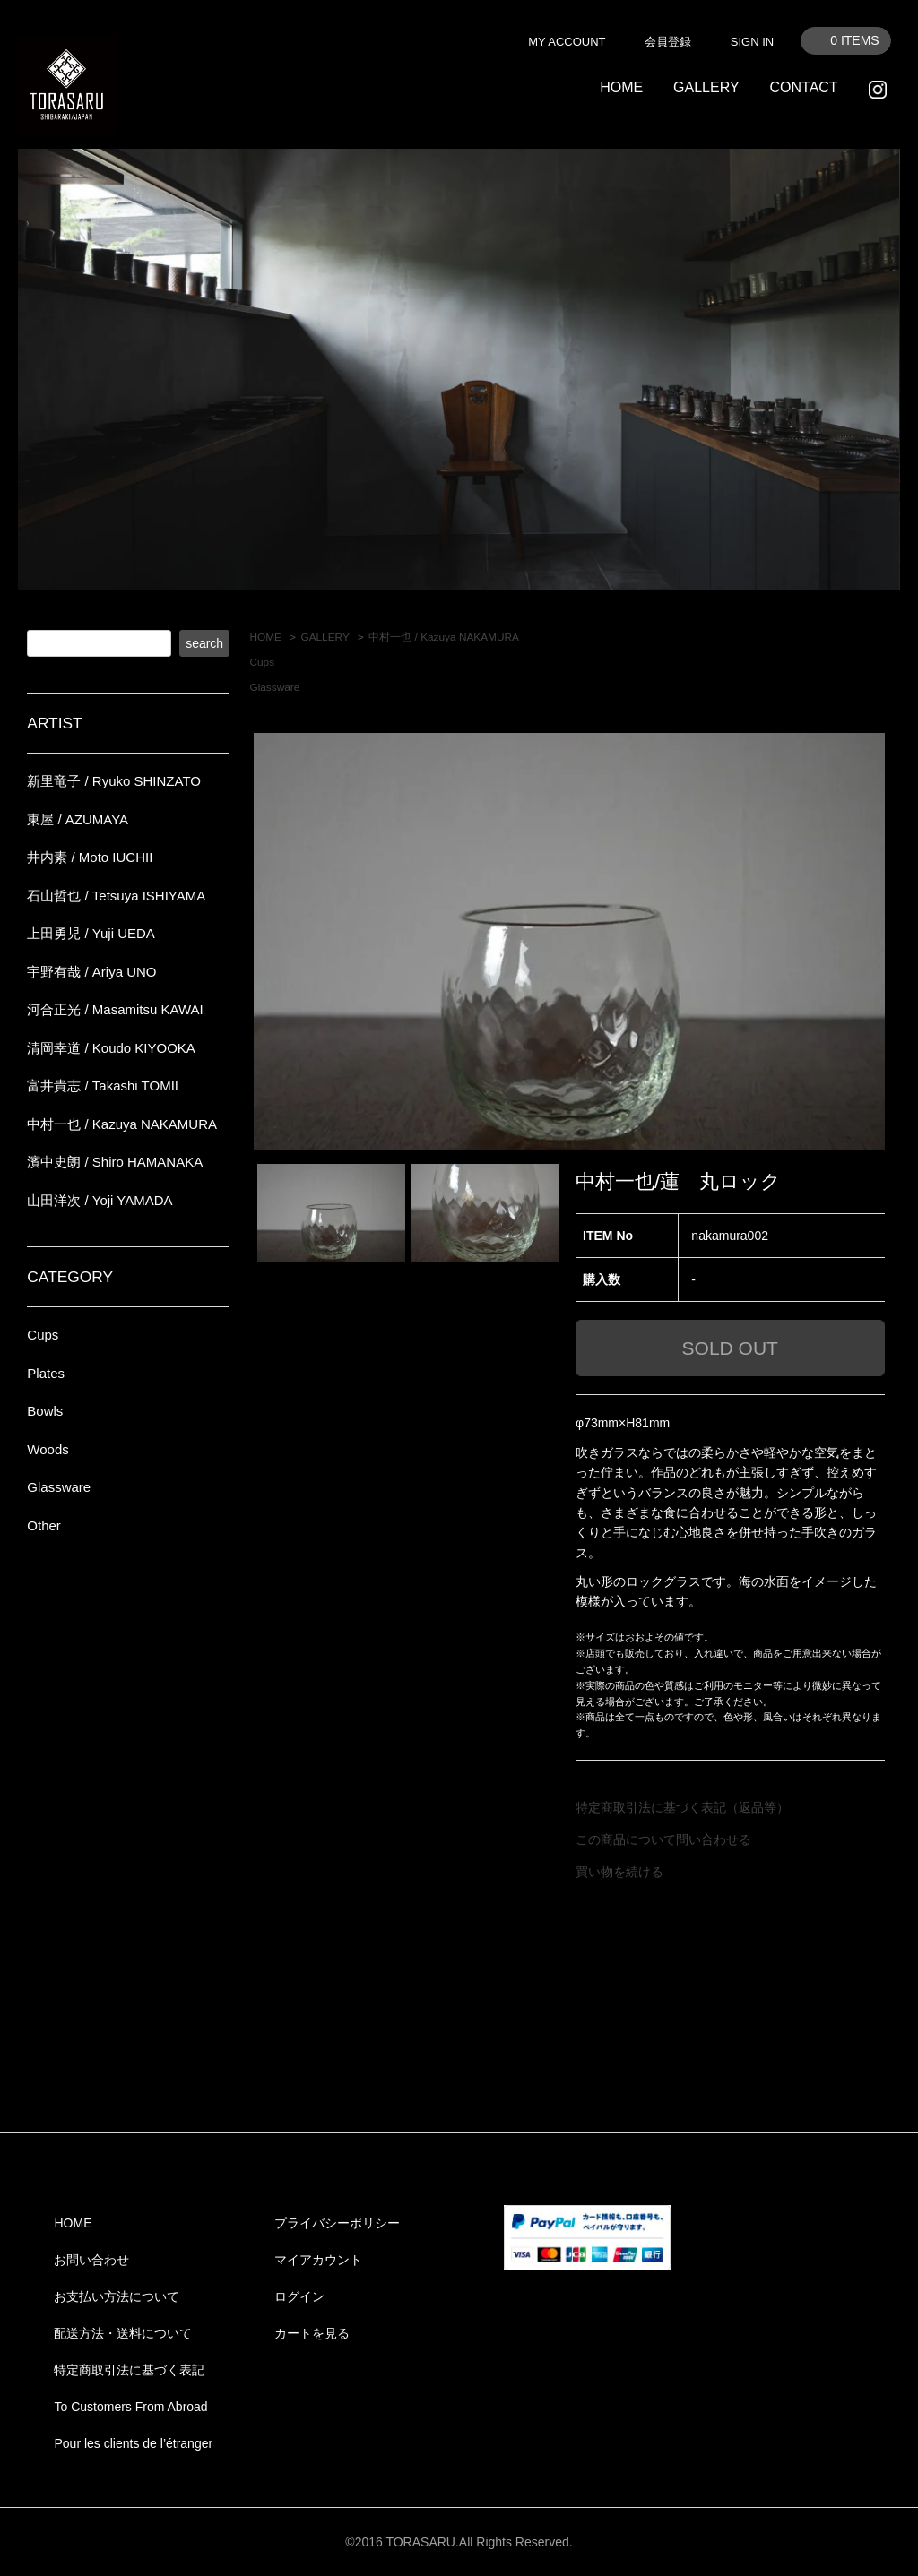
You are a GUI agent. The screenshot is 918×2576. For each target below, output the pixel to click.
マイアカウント (318, 2260)
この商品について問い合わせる (663, 1839)
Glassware (274, 687)
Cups (261, 662)
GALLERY (706, 87)
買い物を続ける (619, 1872)
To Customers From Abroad (130, 2406)
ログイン (299, 2296)
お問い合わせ (91, 2260)
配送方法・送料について (123, 2333)
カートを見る (312, 2333)
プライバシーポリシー (337, 2223)
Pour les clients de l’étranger (133, 2443)
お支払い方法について (116, 2296)
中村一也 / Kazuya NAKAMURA (443, 637)
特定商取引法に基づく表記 (129, 2370)
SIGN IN (752, 41)
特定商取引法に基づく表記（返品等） (682, 1807)
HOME (621, 87)
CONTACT (803, 87)
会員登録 (668, 41)
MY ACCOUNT (566, 41)
